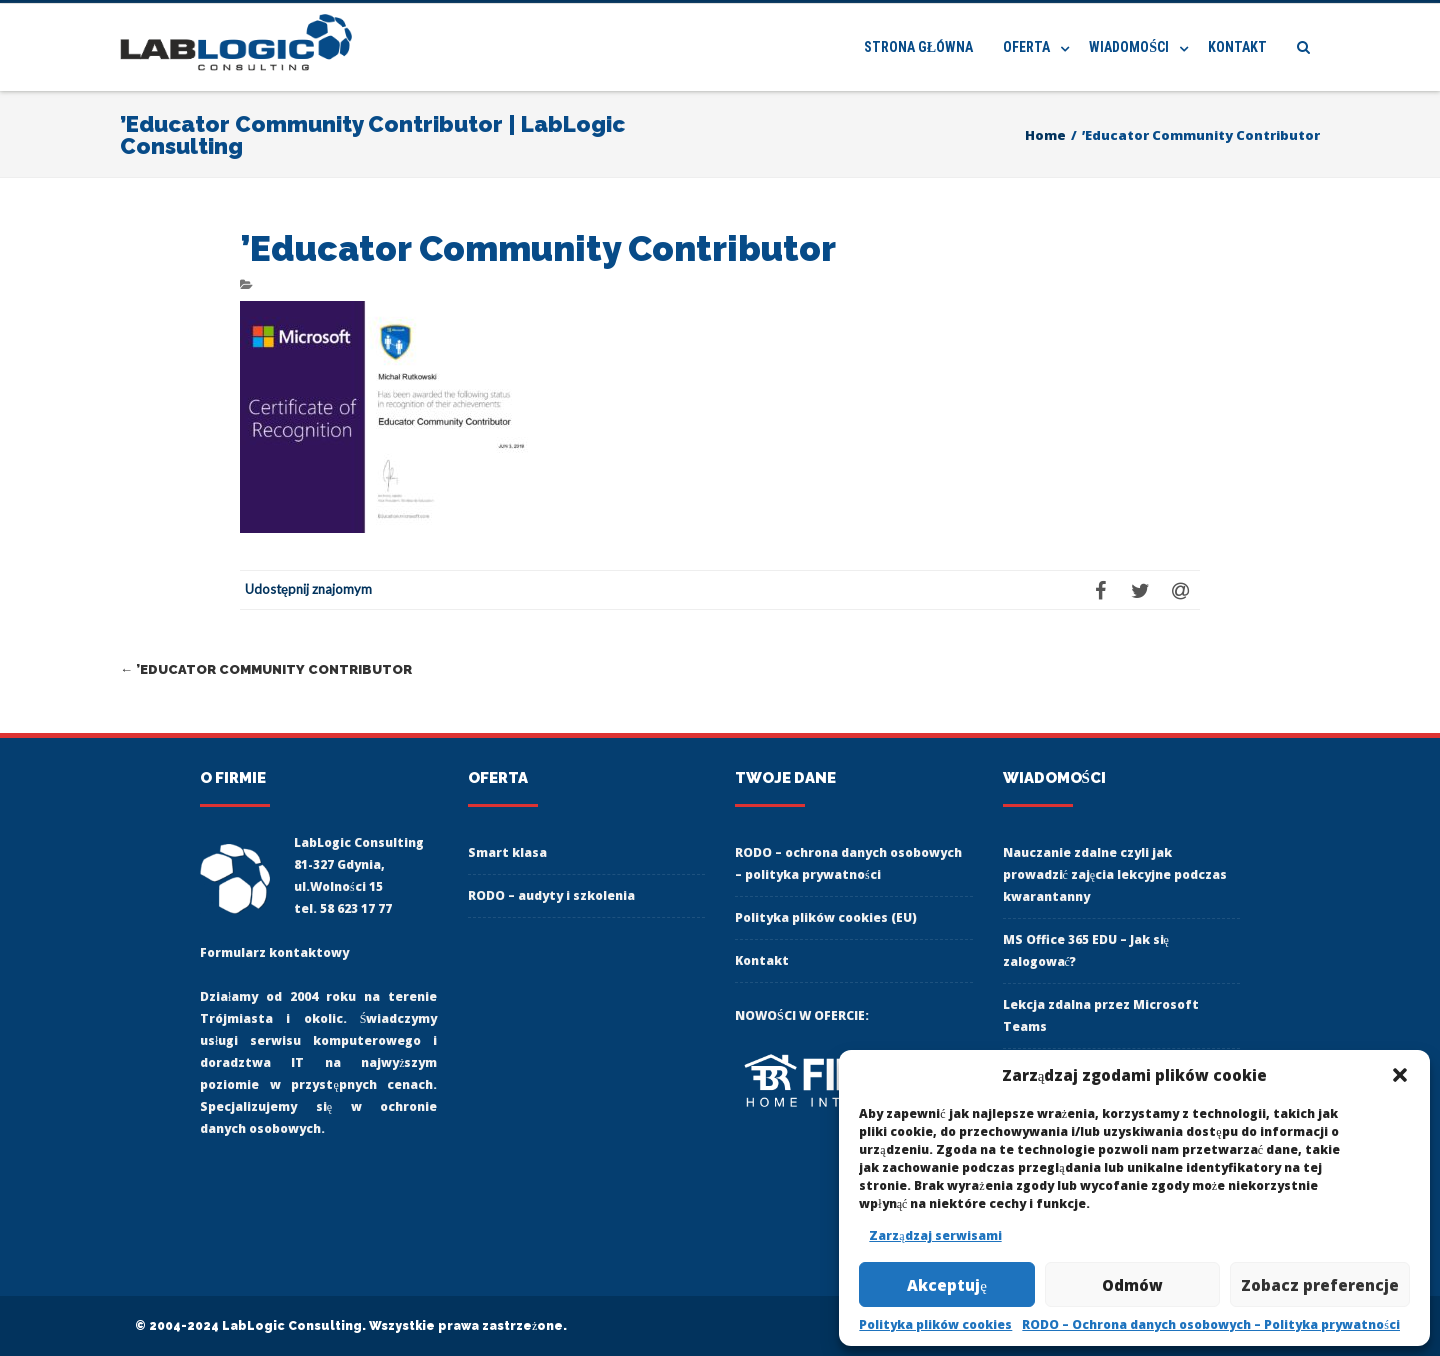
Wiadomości (1129, 47)
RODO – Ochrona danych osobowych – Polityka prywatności (1211, 1324)
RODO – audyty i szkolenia (551, 895)
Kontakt (1237, 47)
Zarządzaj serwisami (935, 1235)
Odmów (1132, 1285)
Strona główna (918, 47)
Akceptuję (947, 1285)
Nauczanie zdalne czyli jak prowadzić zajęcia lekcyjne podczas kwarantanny (1115, 874)
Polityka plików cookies (935, 1324)
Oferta (1026, 47)
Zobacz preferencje (1320, 1285)
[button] (1400, 1075)
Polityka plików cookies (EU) (826, 917)
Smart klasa (507, 852)
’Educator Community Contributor (266, 669)
